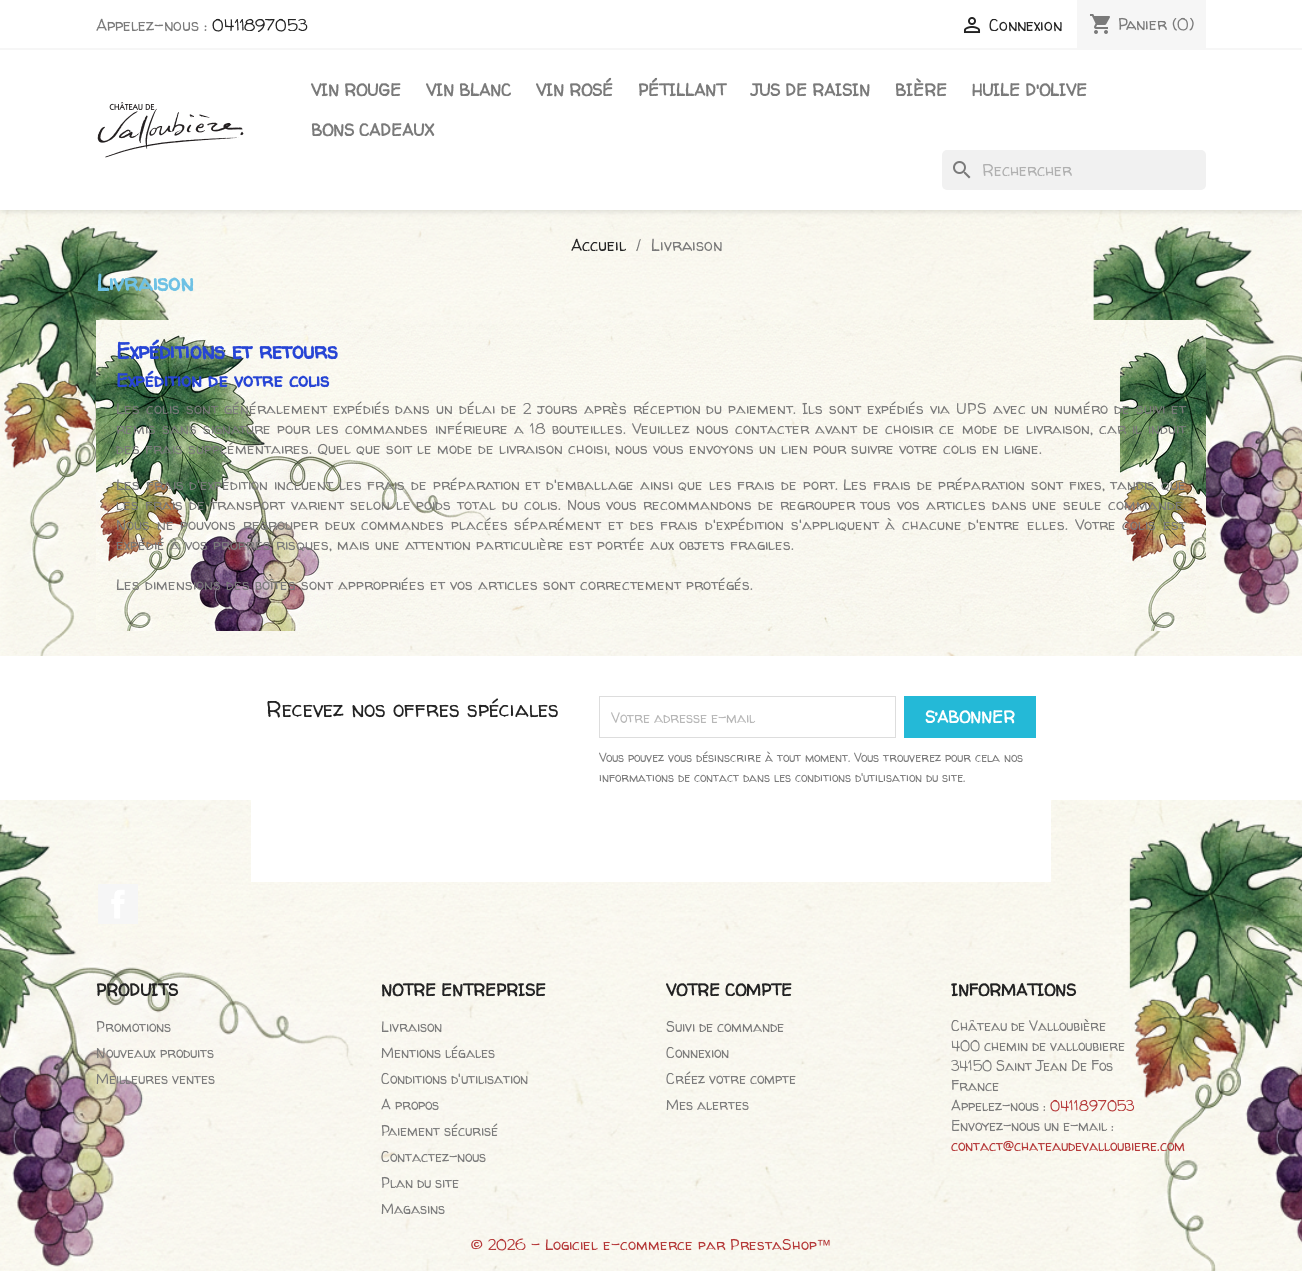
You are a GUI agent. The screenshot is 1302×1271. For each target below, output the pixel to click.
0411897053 (260, 25)
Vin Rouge (356, 90)
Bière (921, 90)
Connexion (697, 1052)
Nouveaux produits (155, 1052)
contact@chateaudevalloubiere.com (1068, 1145)
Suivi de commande (725, 1026)
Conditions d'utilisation (454, 1078)
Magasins (413, 1208)
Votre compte (729, 990)
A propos (410, 1104)
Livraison (411, 1026)
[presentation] (818, 843)
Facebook (118, 904)
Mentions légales (438, 1052)
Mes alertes (707, 1104)
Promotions (133, 1026)
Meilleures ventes (155, 1078)
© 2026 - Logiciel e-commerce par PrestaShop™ (651, 1244)
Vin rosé (574, 90)
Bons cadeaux (372, 130)
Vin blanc (468, 90)
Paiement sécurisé (439, 1130)
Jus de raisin (810, 90)
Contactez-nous (433, 1156)
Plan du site (420, 1182)
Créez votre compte (731, 1078)
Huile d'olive (1029, 90)
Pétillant (682, 90)
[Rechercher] (1074, 170)
